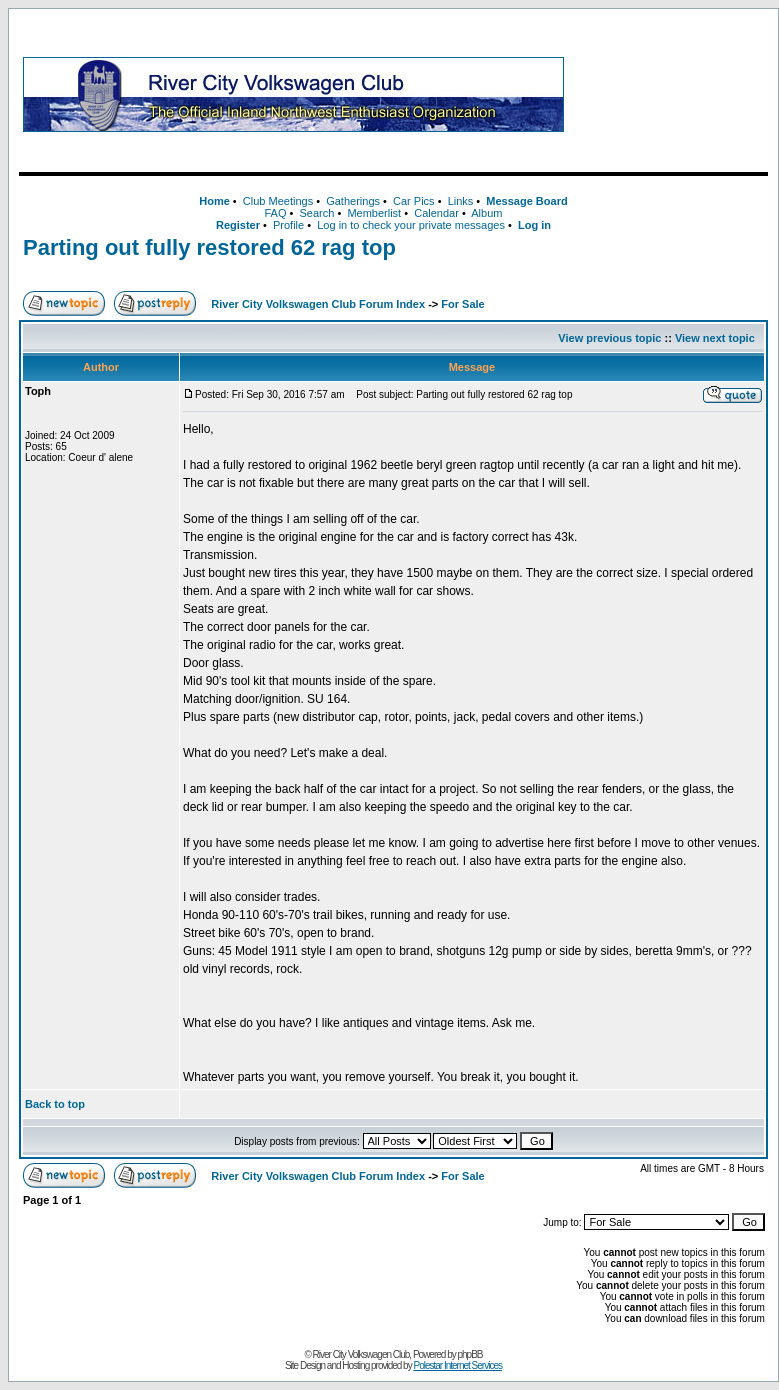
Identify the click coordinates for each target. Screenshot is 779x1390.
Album (486, 213)
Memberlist (374, 213)
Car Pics (414, 201)
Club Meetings (278, 201)
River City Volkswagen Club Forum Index (318, 304)
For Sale (462, 304)
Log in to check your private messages (411, 225)
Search (316, 213)
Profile (288, 225)
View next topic (715, 338)
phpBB (470, 1354)
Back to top (55, 1104)
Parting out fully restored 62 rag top (209, 247)
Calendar (436, 213)
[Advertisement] (670, 94)
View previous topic (609, 338)
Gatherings (353, 201)
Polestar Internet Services (457, 1365)
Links (461, 201)
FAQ (275, 213)
